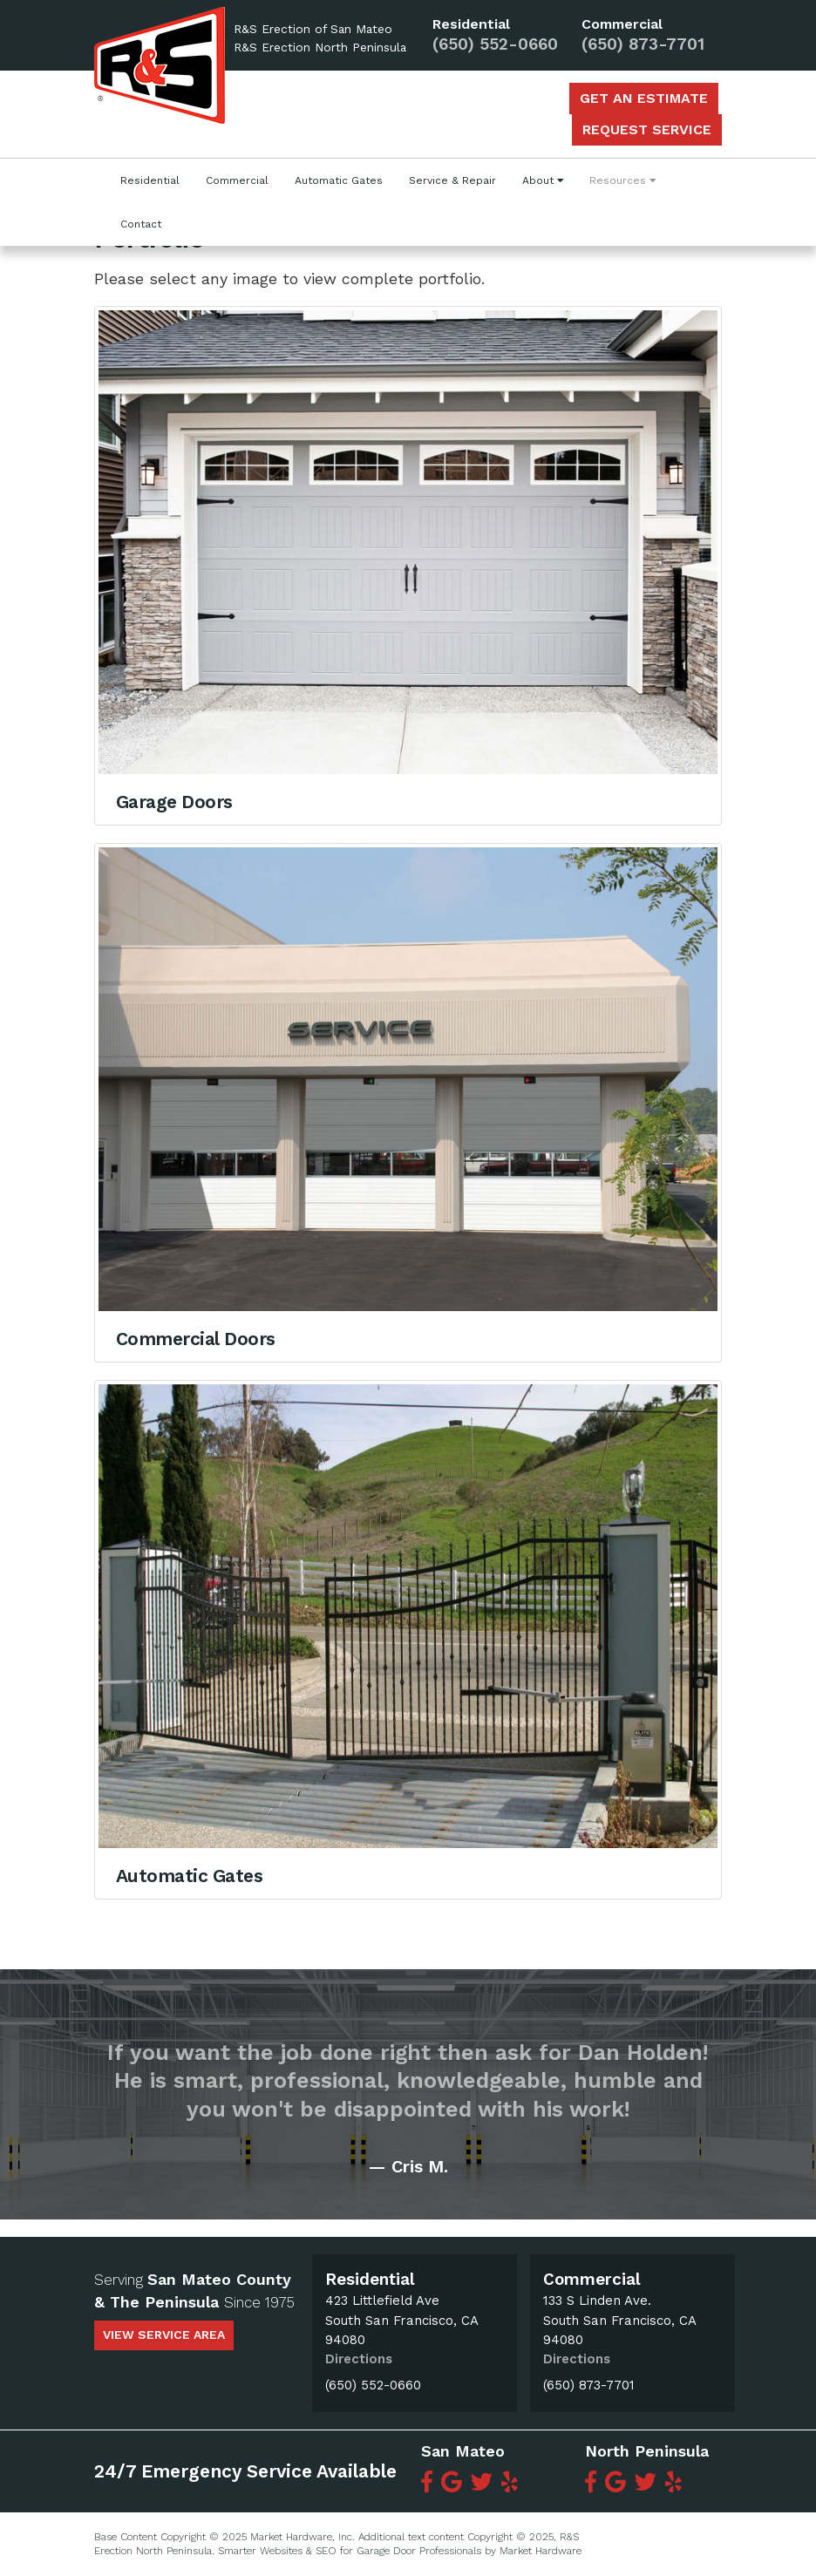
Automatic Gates (339, 180)
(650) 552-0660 (495, 45)
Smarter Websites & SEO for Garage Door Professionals (349, 2551)
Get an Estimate (644, 98)
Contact (140, 224)
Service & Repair (452, 180)
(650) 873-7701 (642, 45)
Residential (150, 180)
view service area (164, 2335)
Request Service (646, 129)
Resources (622, 180)
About (542, 180)
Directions (358, 2359)
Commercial (237, 180)
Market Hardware (540, 2551)
